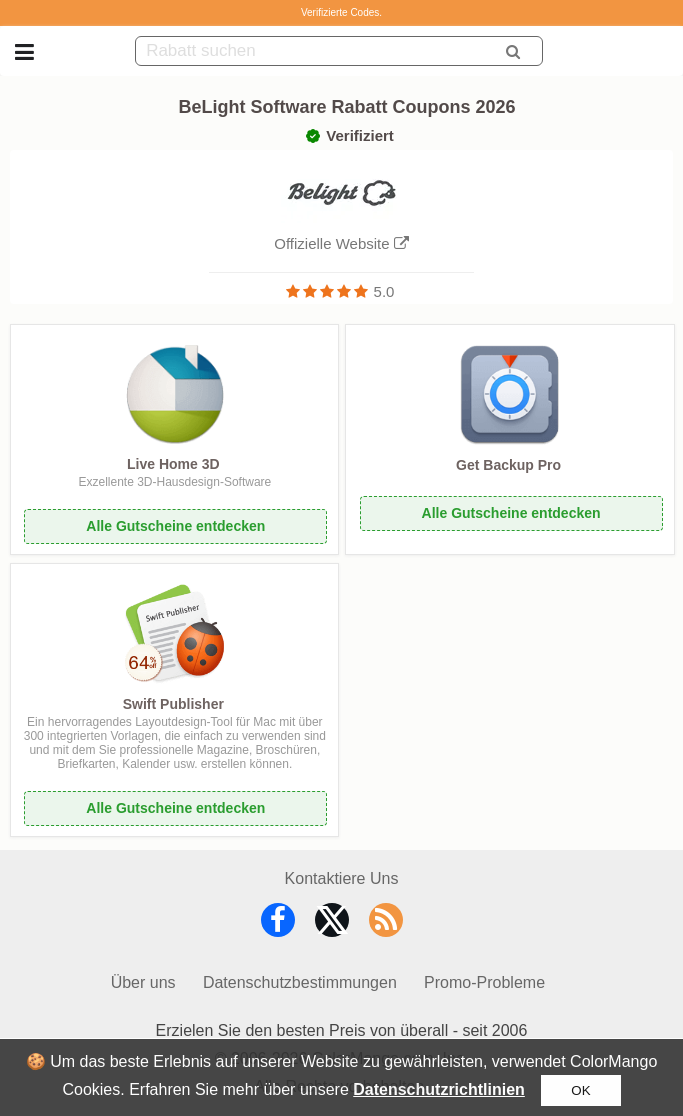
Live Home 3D (173, 464)
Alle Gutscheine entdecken (175, 526)
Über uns (143, 982)
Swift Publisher (173, 704)
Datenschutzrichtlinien (439, 1089)
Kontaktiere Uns (342, 878)
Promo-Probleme (484, 982)
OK (580, 1090)
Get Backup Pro (508, 465)
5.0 (384, 291)
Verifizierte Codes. (341, 12)
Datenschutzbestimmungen (300, 982)
